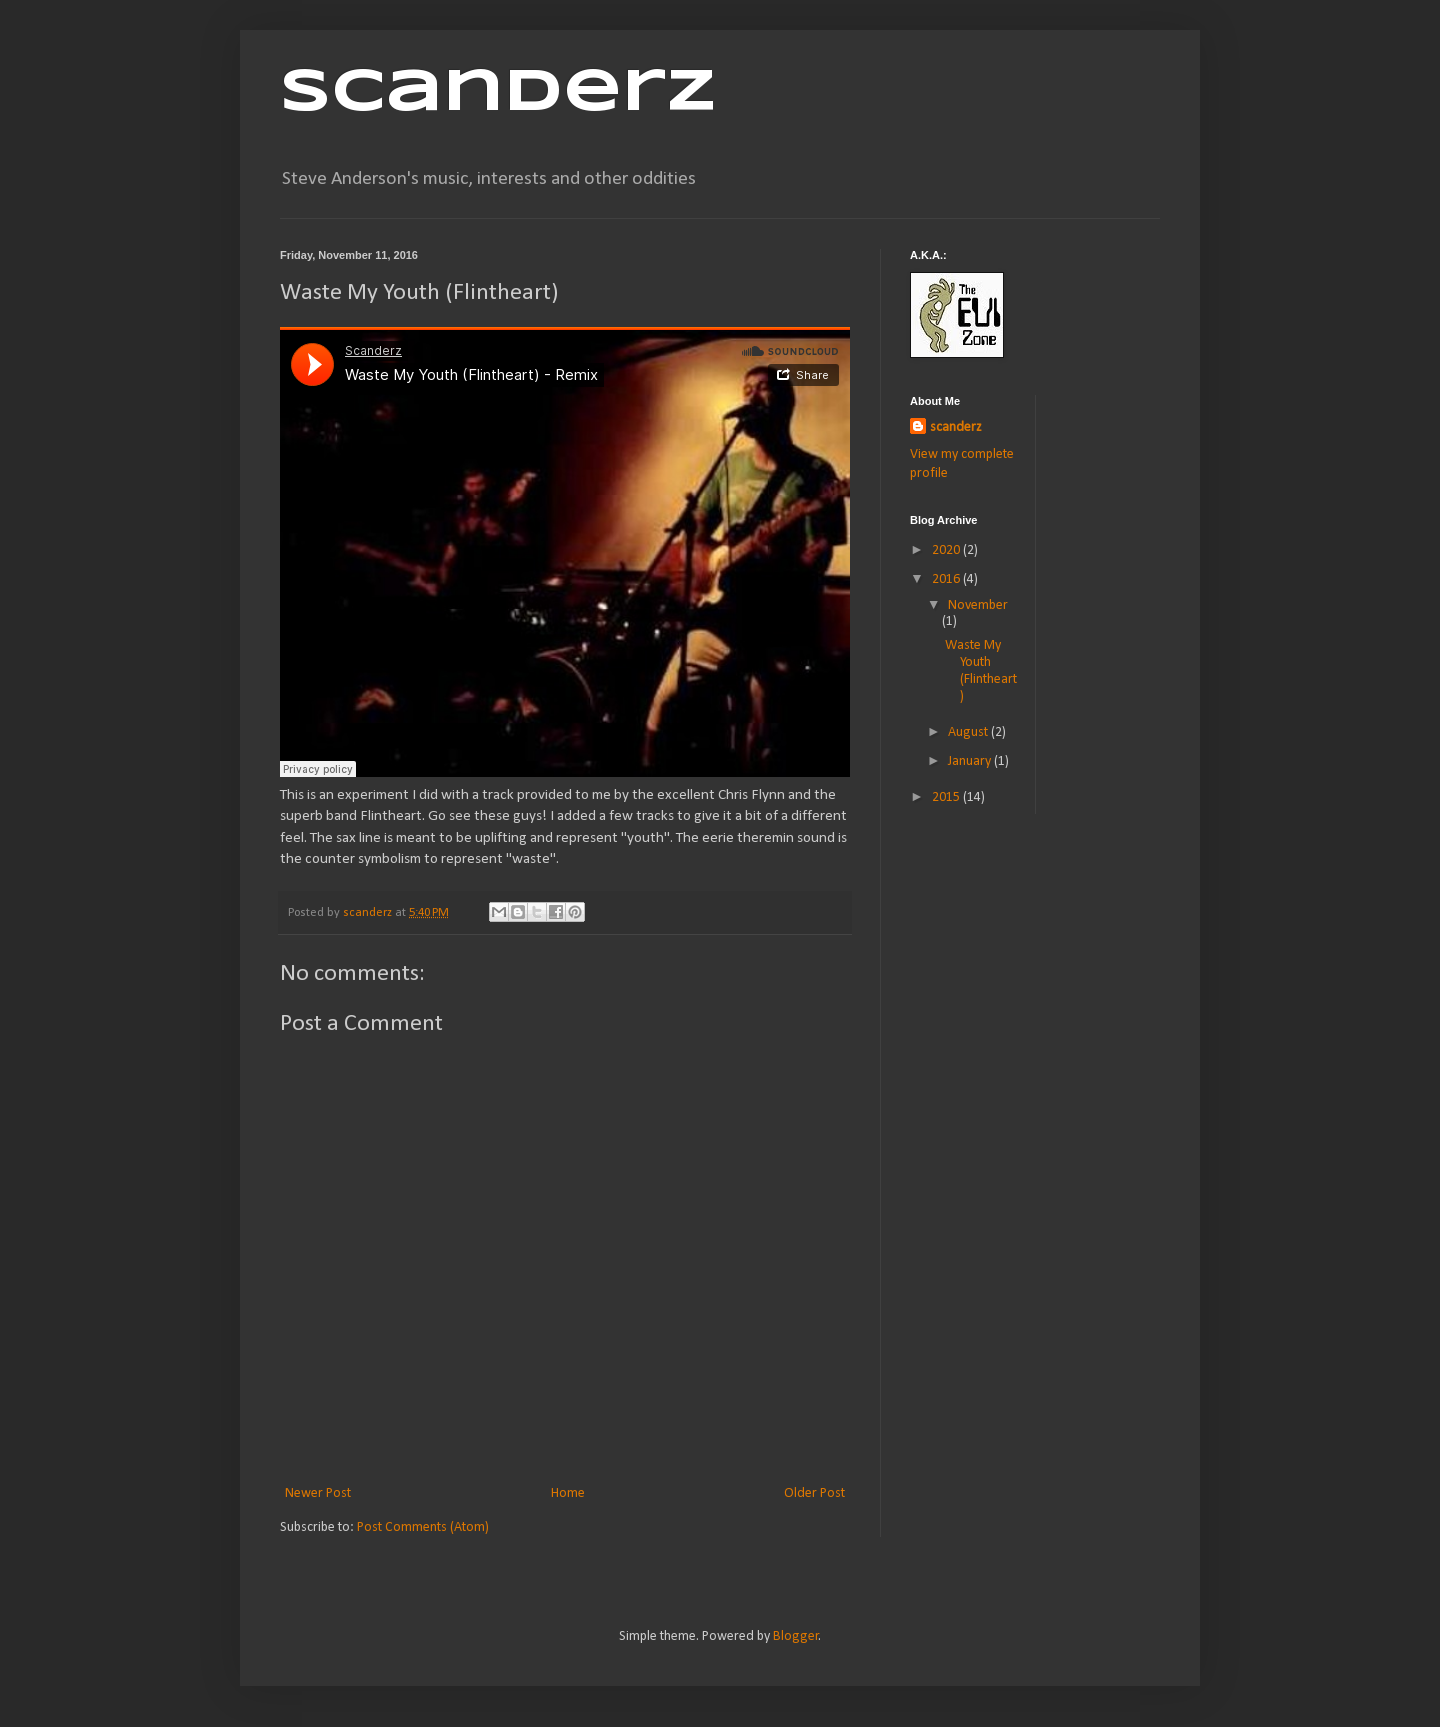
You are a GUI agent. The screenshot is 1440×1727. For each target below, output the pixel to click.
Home (568, 1493)
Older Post (814, 1493)
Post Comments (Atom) (423, 1527)
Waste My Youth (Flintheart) (981, 670)
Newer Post (318, 1493)
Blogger (796, 1636)
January (971, 761)
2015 (947, 797)
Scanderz (498, 93)
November (978, 605)
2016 (947, 579)
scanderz (956, 427)
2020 (947, 550)
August (969, 732)
